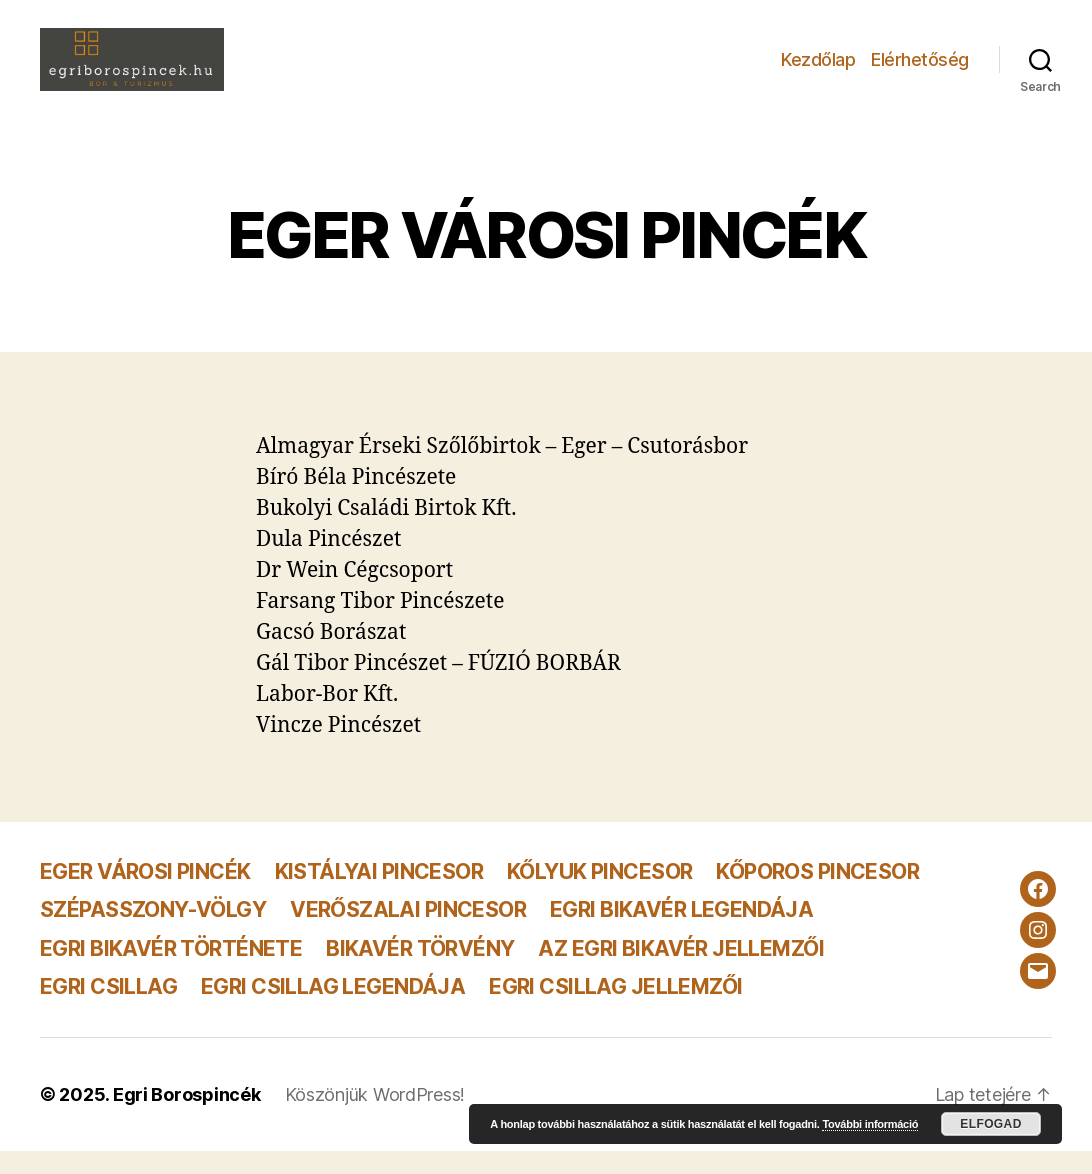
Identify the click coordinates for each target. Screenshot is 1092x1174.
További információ (870, 1124)
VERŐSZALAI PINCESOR (408, 932)
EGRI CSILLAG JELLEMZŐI (615, 1008)
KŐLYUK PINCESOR (599, 894)
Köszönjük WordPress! (375, 1117)
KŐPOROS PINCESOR (817, 894)
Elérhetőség (920, 70)
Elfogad (990, 1124)
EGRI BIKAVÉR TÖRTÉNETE (171, 970)
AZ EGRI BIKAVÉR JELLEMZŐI (680, 970)
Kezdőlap (818, 70)
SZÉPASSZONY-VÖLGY (153, 932)
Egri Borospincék (187, 1117)
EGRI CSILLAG (108, 1008)
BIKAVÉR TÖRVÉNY (420, 970)
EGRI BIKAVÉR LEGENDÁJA (681, 932)
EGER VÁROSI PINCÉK (145, 894)
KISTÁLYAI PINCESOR (379, 894)
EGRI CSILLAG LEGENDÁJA (333, 1008)
